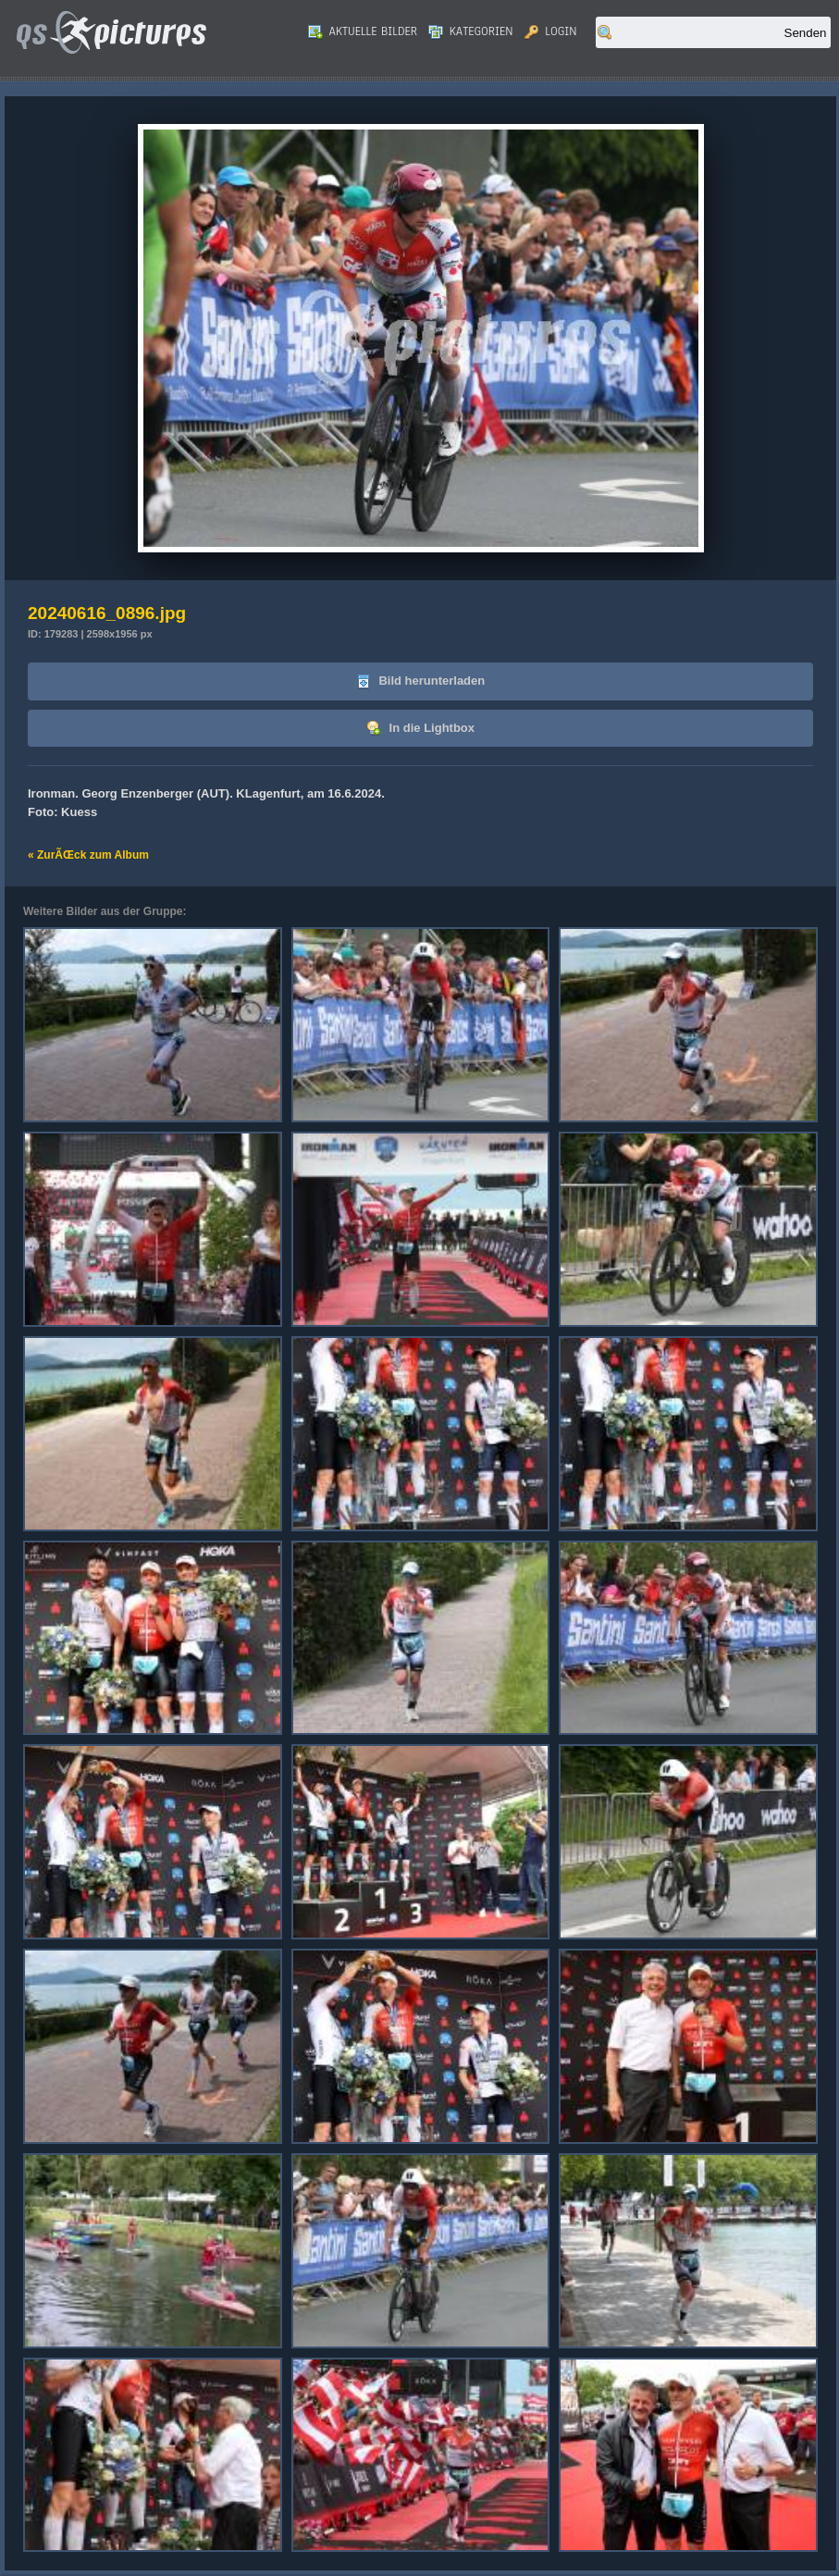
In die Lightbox (420, 729)
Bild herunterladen (420, 681)
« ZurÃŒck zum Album (88, 854)
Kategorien (470, 31)
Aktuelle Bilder (362, 31)
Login (550, 31)
